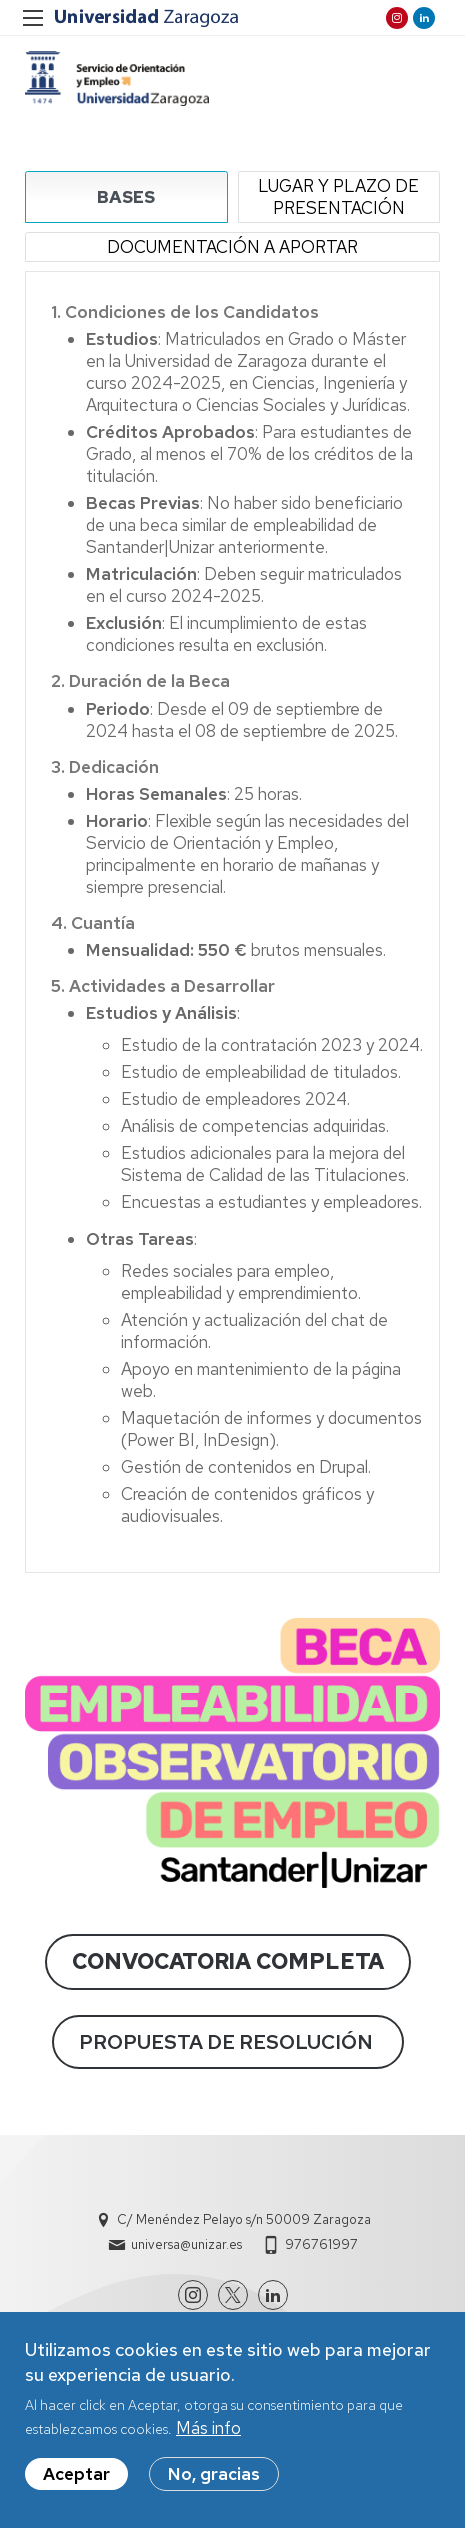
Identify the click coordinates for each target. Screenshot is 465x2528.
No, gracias (214, 2479)
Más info (208, 2433)
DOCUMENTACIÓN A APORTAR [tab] (232, 247)
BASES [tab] (126, 197)
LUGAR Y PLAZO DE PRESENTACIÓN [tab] (338, 197)
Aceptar (76, 2479)
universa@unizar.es (186, 2244)
